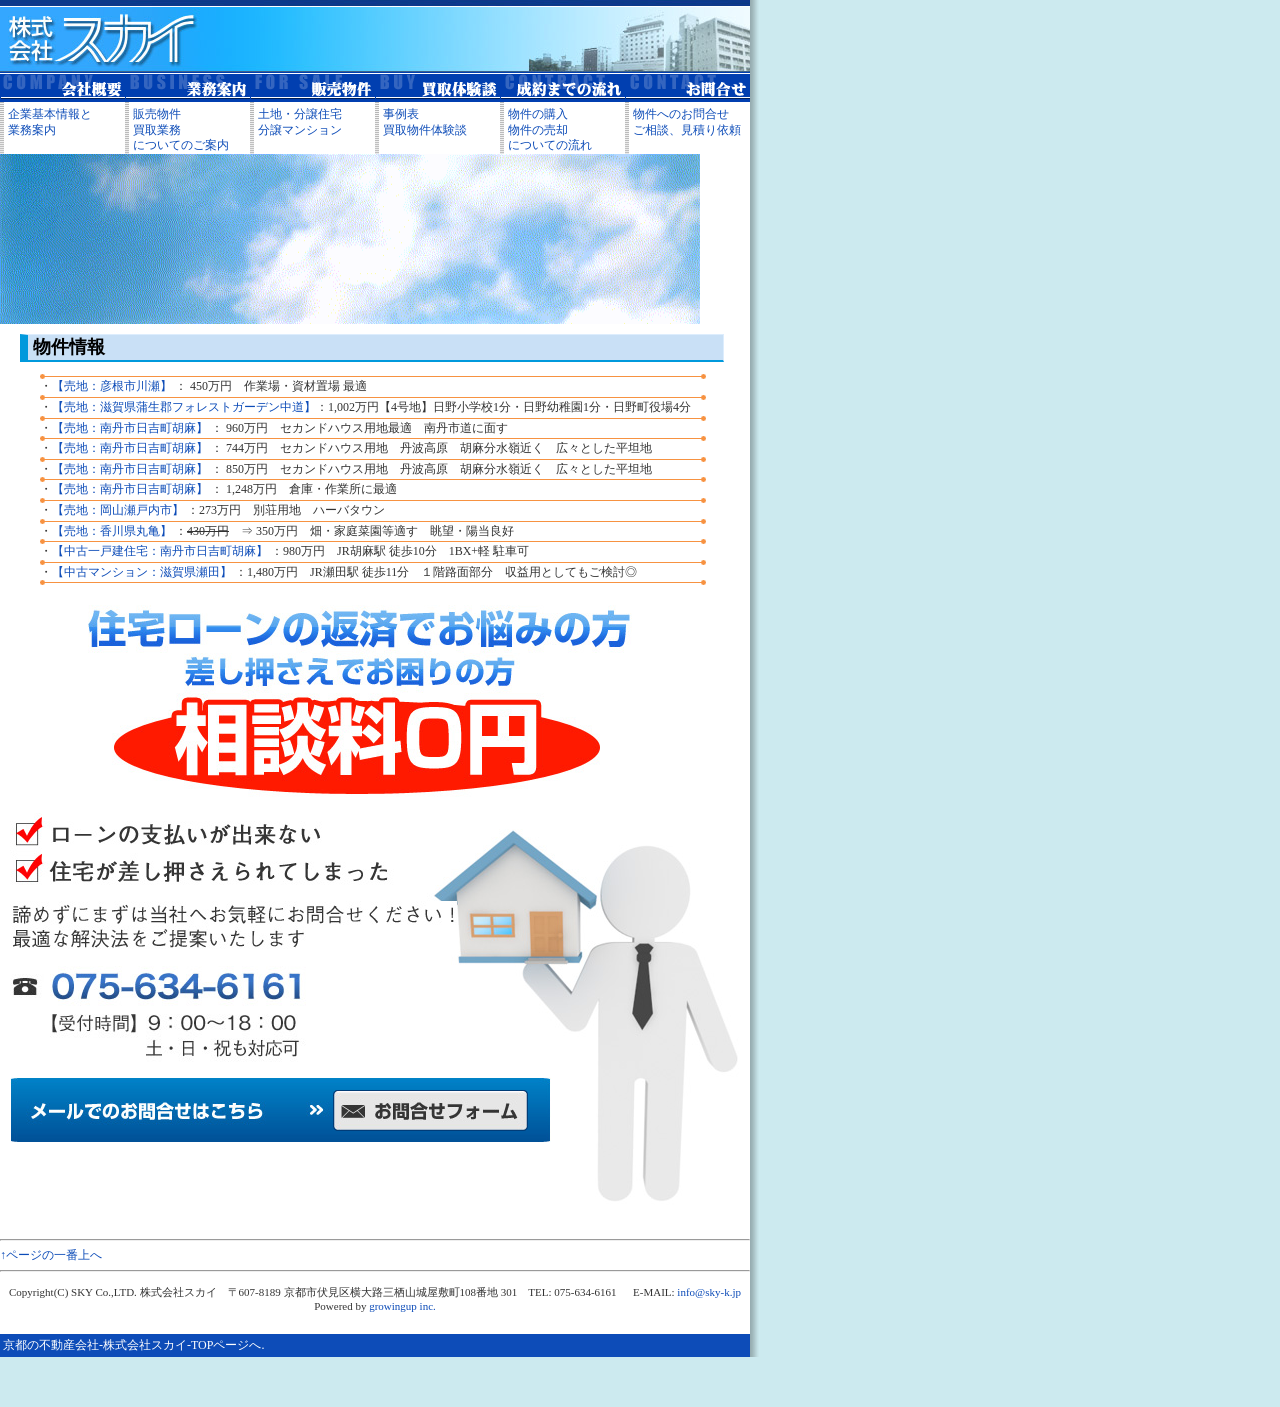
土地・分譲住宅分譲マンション (300, 122)
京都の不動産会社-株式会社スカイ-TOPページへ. (133, 1345)
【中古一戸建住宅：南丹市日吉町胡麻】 (160, 551)
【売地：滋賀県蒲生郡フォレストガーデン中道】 (184, 407)
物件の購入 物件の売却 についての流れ (550, 129)
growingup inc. (402, 1306)
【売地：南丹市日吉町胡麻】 (130, 428)
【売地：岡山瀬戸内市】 (118, 510)
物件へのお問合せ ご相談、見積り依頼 (687, 122)
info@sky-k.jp (709, 1292)
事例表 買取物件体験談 (425, 122)
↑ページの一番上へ (51, 1255)
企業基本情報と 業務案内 (50, 122)
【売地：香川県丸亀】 (112, 531)
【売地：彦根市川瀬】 (112, 386)
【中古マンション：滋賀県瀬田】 (142, 572)
